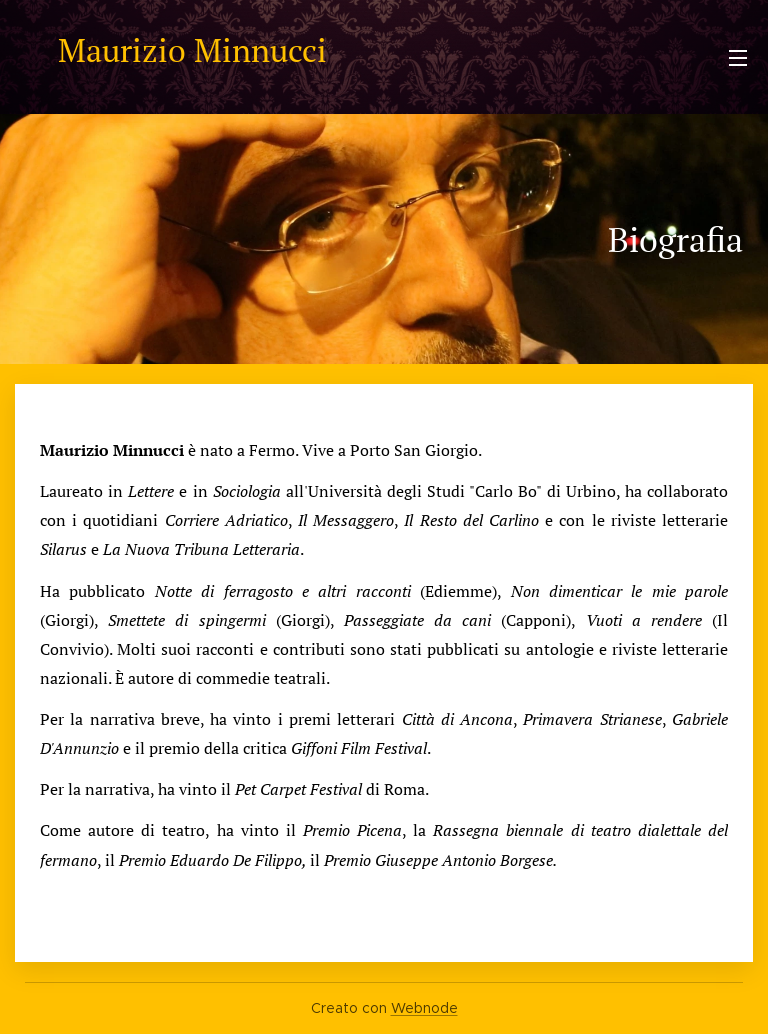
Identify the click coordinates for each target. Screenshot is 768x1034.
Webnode (424, 1008)
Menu (738, 58)
